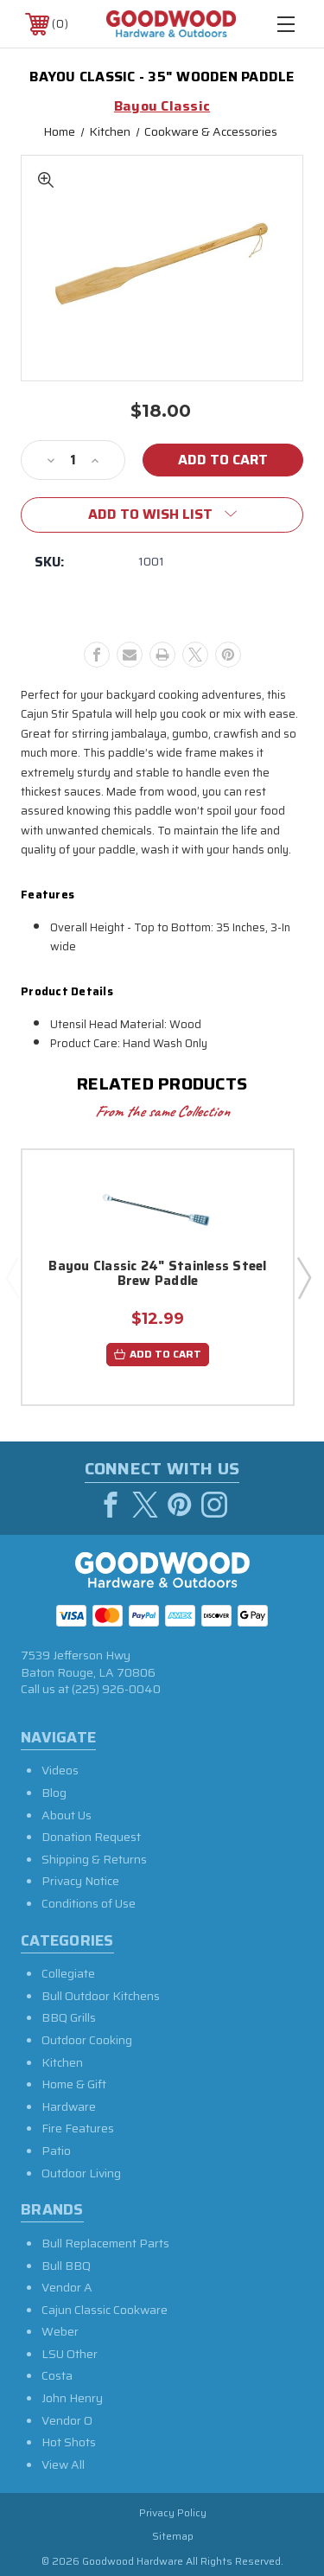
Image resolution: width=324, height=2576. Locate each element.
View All (63, 2464)
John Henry (72, 2397)
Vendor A (66, 2287)
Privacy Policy (172, 2512)
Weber (60, 2331)
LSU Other (69, 2353)
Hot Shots (68, 2441)
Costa (57, 2375)
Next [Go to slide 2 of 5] (303, 1277)
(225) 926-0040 (116, 1688)
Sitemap (173, 2536)
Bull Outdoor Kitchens (100, 1995)
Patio (56, 2150)
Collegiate (68, 1973)
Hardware (68, 2106)
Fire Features (77, 2128)
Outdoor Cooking (86, 2039)
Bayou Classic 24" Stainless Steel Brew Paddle (157, 1275)
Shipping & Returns (94, 1859)
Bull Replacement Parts (105, 2243)
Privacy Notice (80, 1880)
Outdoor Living (81, 2173)
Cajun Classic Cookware (104, 2309)
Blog (54, 1792)
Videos (60, 1770)
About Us (66, 1815)
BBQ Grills (68, 2017)
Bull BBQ (66, 2265)
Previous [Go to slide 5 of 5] (12, 1277)
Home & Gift (73, 2083)
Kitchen (62, 2062)
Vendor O (66, 2420)
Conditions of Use (88, 1903)
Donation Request (91, 1836)
